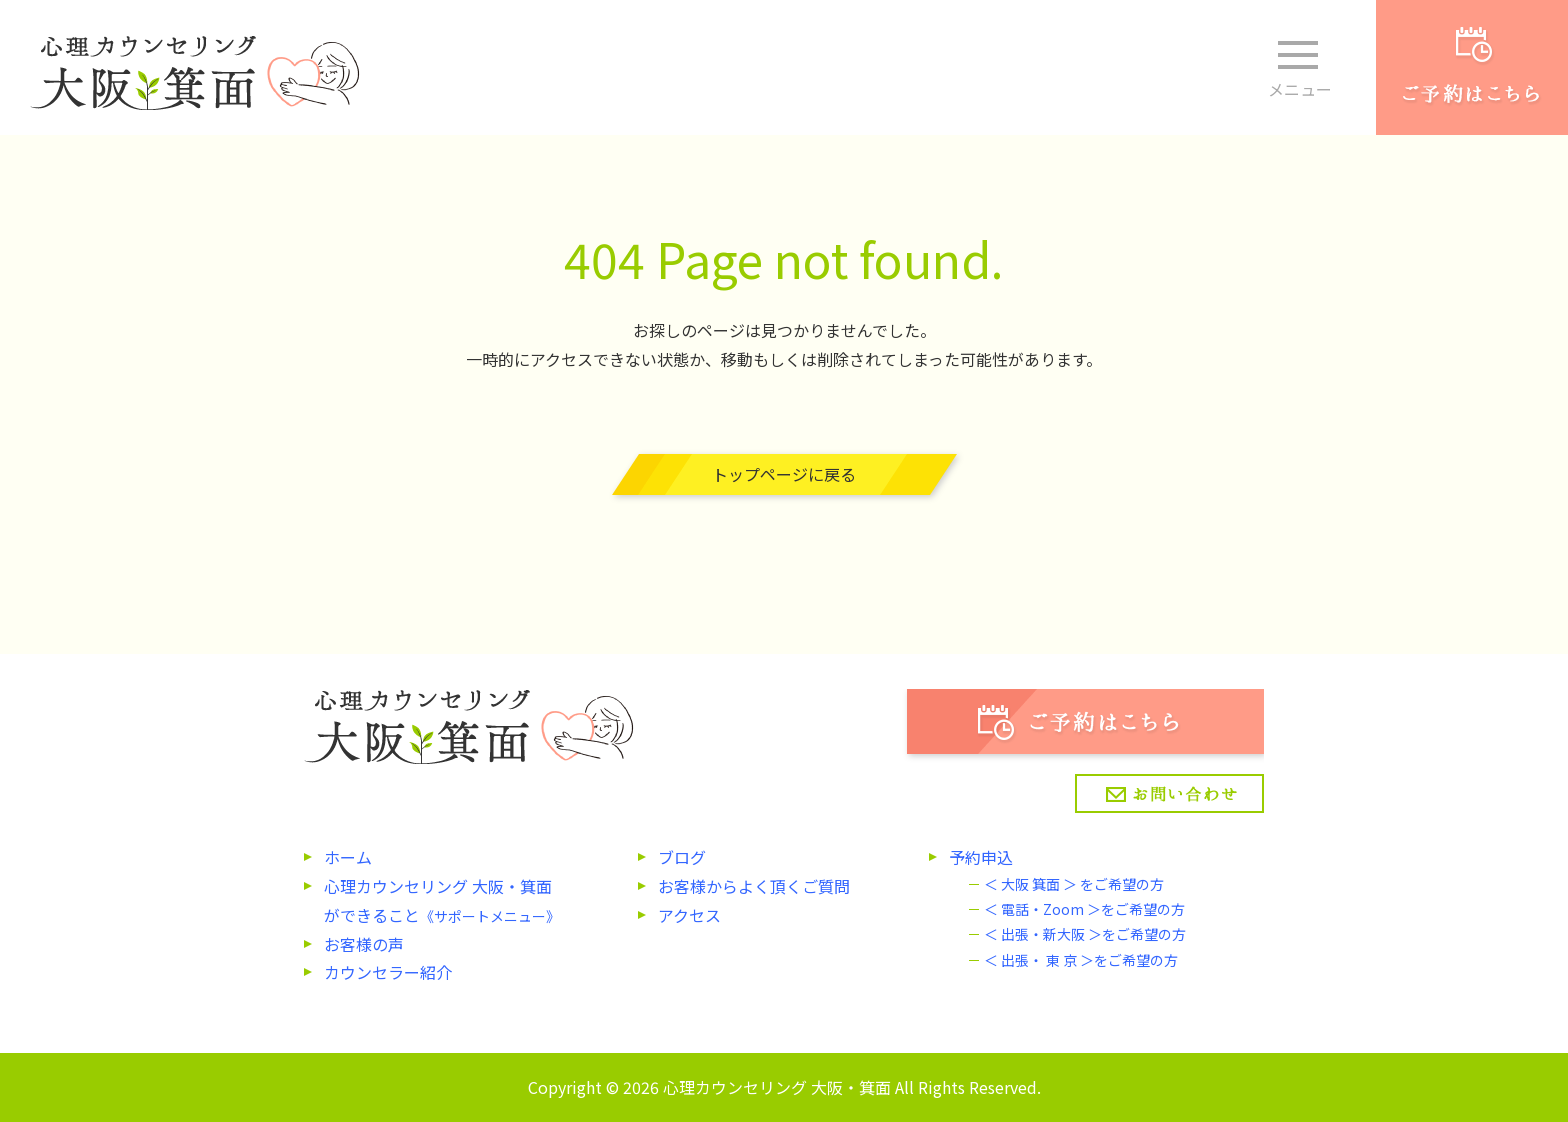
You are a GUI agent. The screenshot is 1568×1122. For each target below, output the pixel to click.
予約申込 (981, 857)
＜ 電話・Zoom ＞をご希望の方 (1084, 909)
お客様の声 (364, 944)
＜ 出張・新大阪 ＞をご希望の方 (1085, 934)
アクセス (689, 915)
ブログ (682, 857)
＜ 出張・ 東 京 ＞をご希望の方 (1081, 960)
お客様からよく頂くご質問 (754, 886)
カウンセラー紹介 (388, 972)
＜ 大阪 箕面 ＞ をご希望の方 (1074, 884)
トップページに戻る (784, 474)
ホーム (348, 857)
